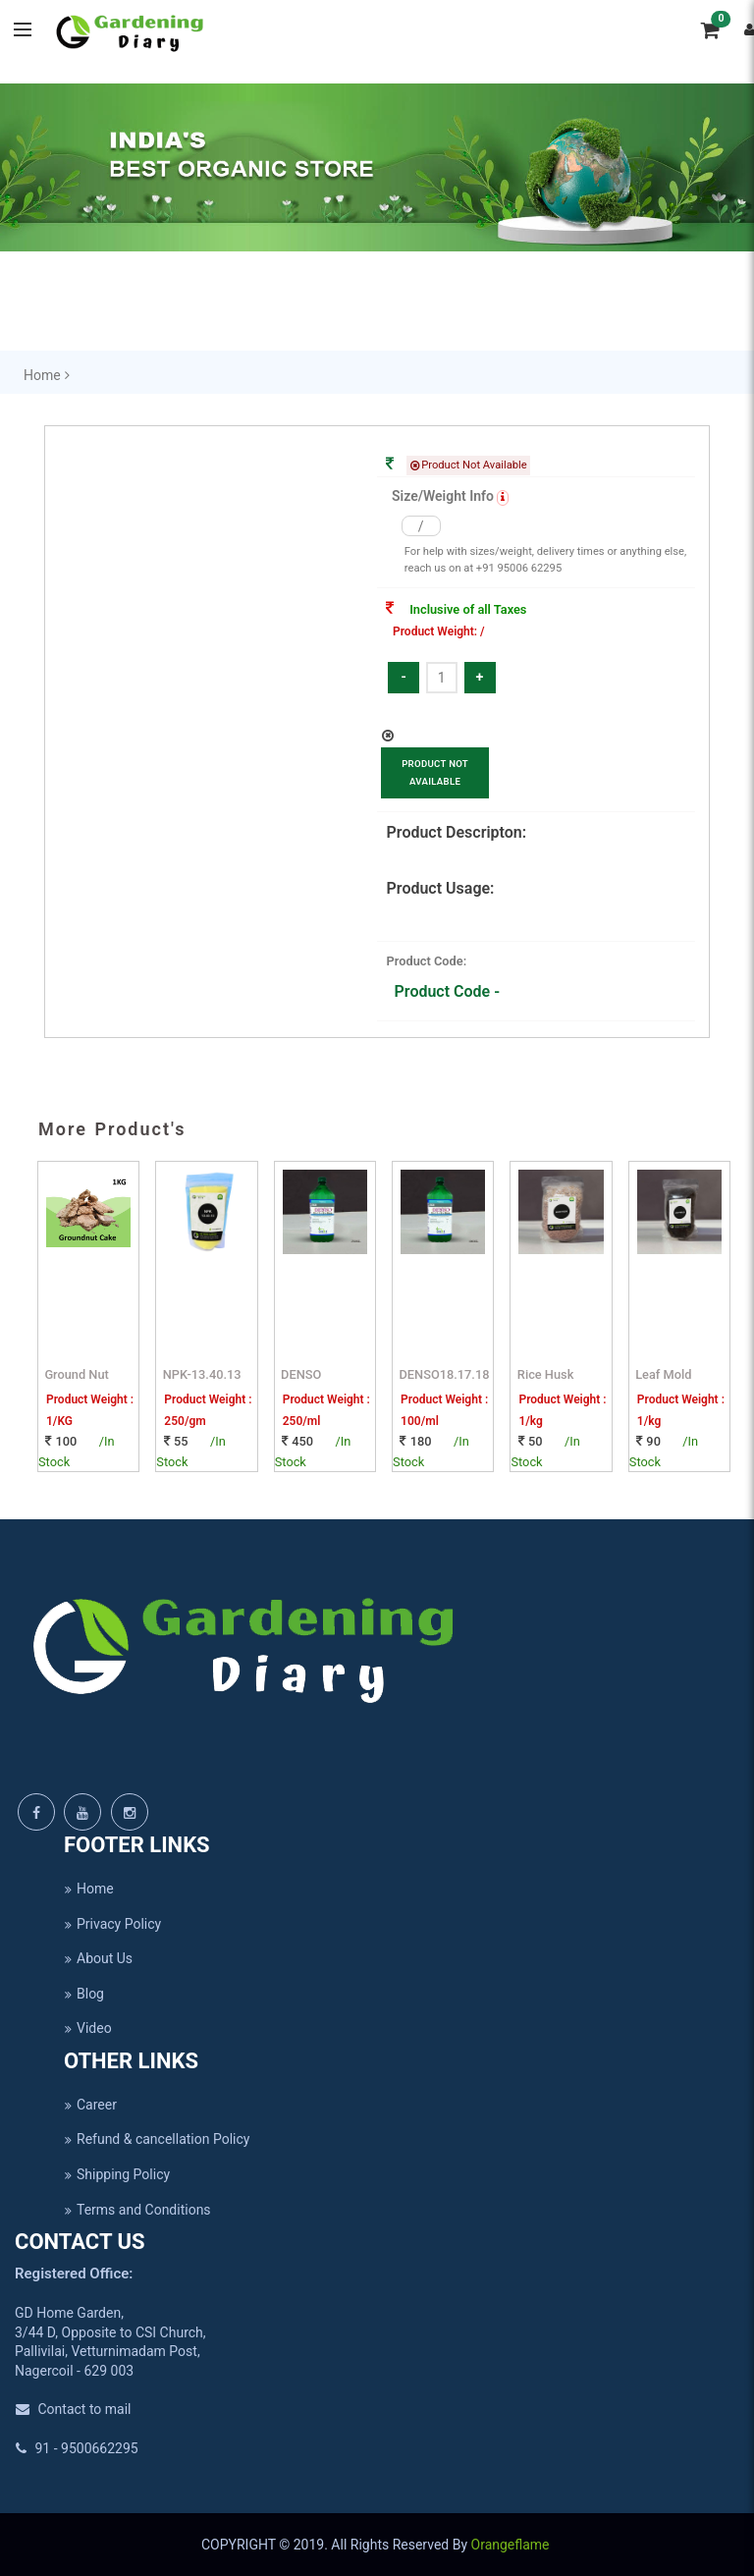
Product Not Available (435, 772)
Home (89, 1888)
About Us (98, 1958)
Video (88, 2028)
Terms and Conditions (137, 2210)
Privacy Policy (112, 1924)
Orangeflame (512, 2544)
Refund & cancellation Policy (156, 2139)
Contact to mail (73, 2409)
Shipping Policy (117, 2174)
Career (90, 2104)
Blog (84, 1993)
